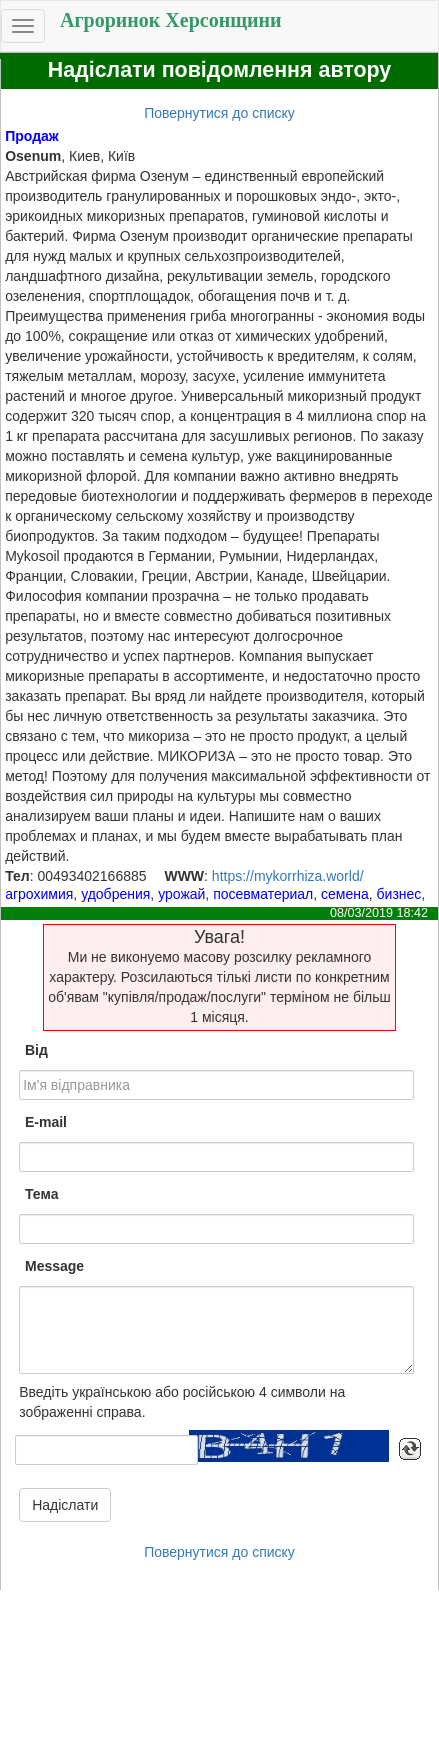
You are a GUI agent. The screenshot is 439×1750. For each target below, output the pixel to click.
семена (345, 894)
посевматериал (263, 894)
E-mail (46, 1122)
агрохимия (39, 894)
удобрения (115, 894)
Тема (41, 1194)
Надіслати (65, 1505)
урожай (181, 894)
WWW (184, 876)
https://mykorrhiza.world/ (288, 876)
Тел (17, 876)
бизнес (399, 894)
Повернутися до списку (219, 113)
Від (36, 1050)
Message (54, 1266)
